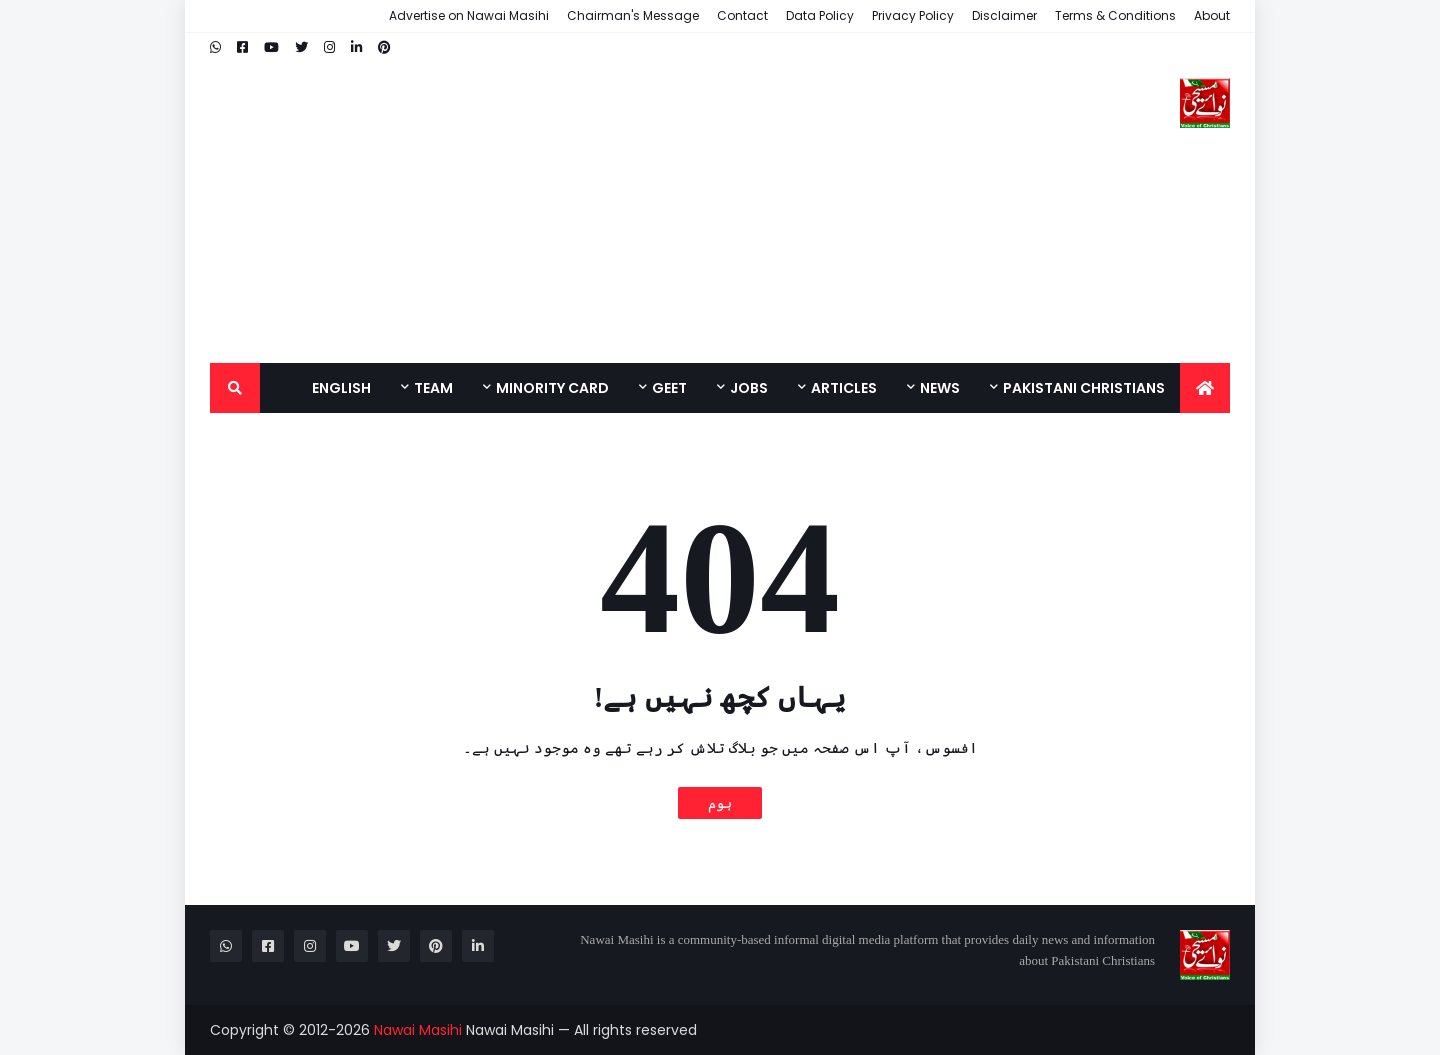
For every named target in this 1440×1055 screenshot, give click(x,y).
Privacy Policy (913, 15)
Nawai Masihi (418, 1030)
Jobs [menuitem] (749, 388)
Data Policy (820, 15)
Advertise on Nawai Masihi (469, 15)
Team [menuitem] (433, 388)
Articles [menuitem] (844, 388)
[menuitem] (1205, 388)
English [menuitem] (341, 388)
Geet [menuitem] (669, 388)
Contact (742, 15)
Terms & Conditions (1115, 15)
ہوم (720, 803)
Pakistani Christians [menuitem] (1084, 388)
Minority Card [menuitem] (552, 388)
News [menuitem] (940, 388)
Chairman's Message (633, 15)
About (1212, 15)
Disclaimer (1004, 15)
